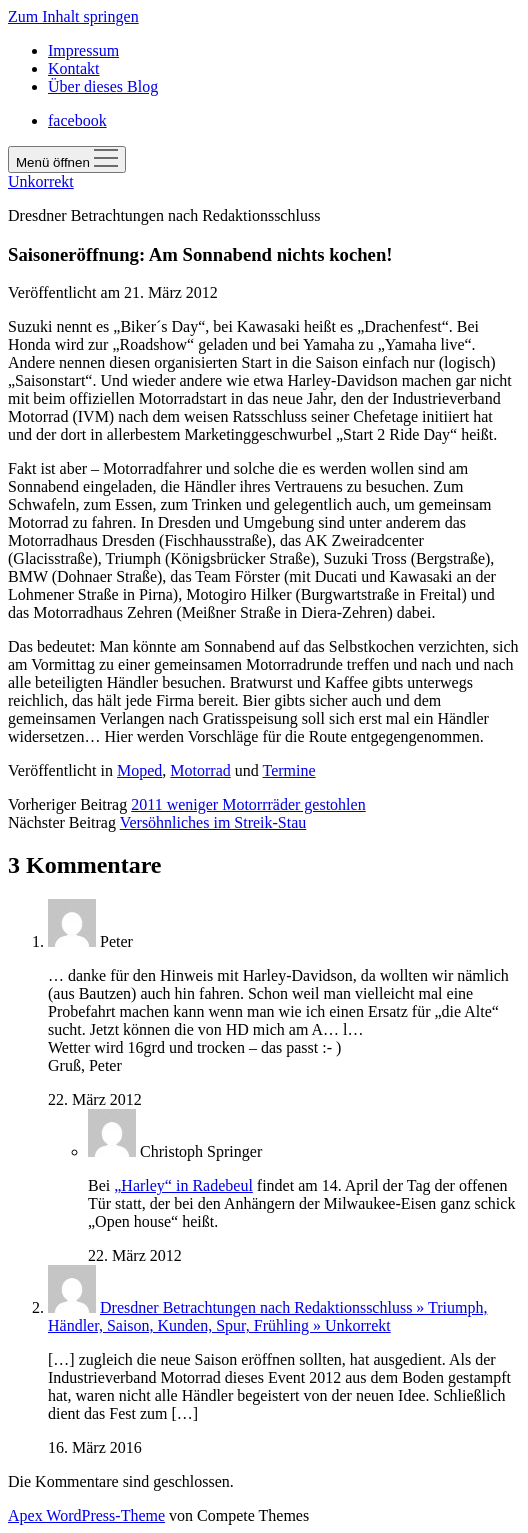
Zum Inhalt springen (73, 16)
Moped (139, 770)
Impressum (83, 50)
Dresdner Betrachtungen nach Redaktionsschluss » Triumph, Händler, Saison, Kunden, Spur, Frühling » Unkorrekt (268, 1316)
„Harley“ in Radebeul (183, 1185)
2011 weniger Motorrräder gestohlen (248, 804)
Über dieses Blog (103, 86)
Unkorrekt (41, 181)
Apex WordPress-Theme (86, 1515)
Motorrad (200, 770)
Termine (289, 770)
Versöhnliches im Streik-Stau (213, 822)
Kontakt (74, 68)
